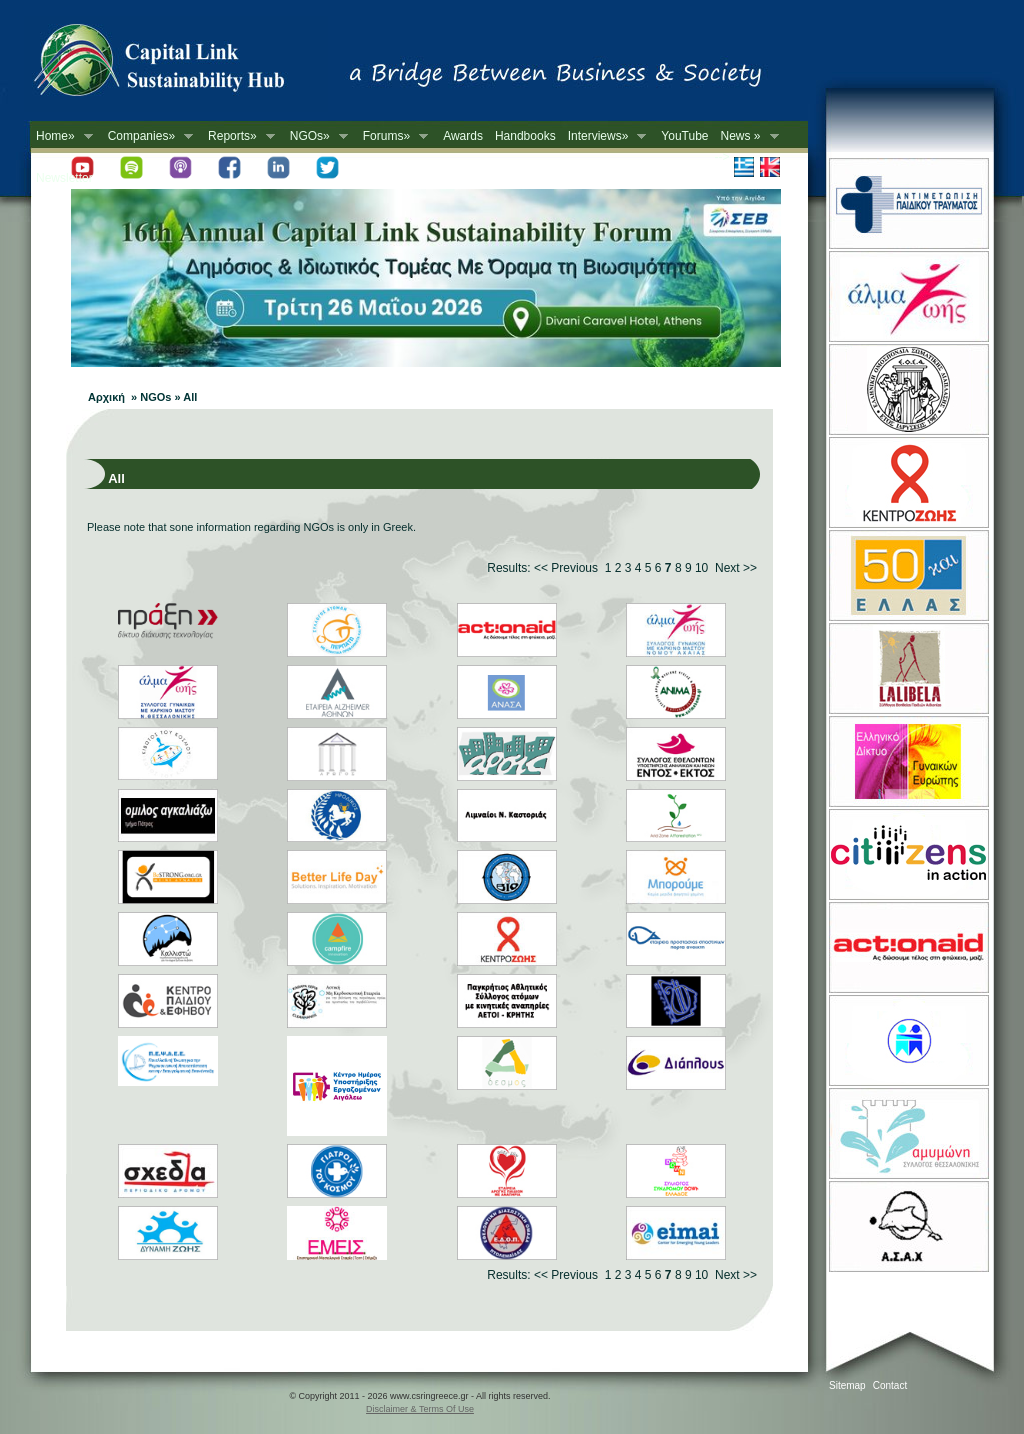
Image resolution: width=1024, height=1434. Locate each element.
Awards (463, 136)
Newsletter (64, 178)
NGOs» (316, 136)
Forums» (392, 136)
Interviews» (604, 136)
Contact (890, 1385)
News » (747, 136)
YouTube (684, 136)
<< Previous (566, 568)
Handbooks (525, 136)
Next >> (736, 568)
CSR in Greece (180, 65)
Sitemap (847, 1385)
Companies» (147, 136)
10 (701, 568)
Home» (61, 136)
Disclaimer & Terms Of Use (420, 1409)
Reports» (238, 136)
